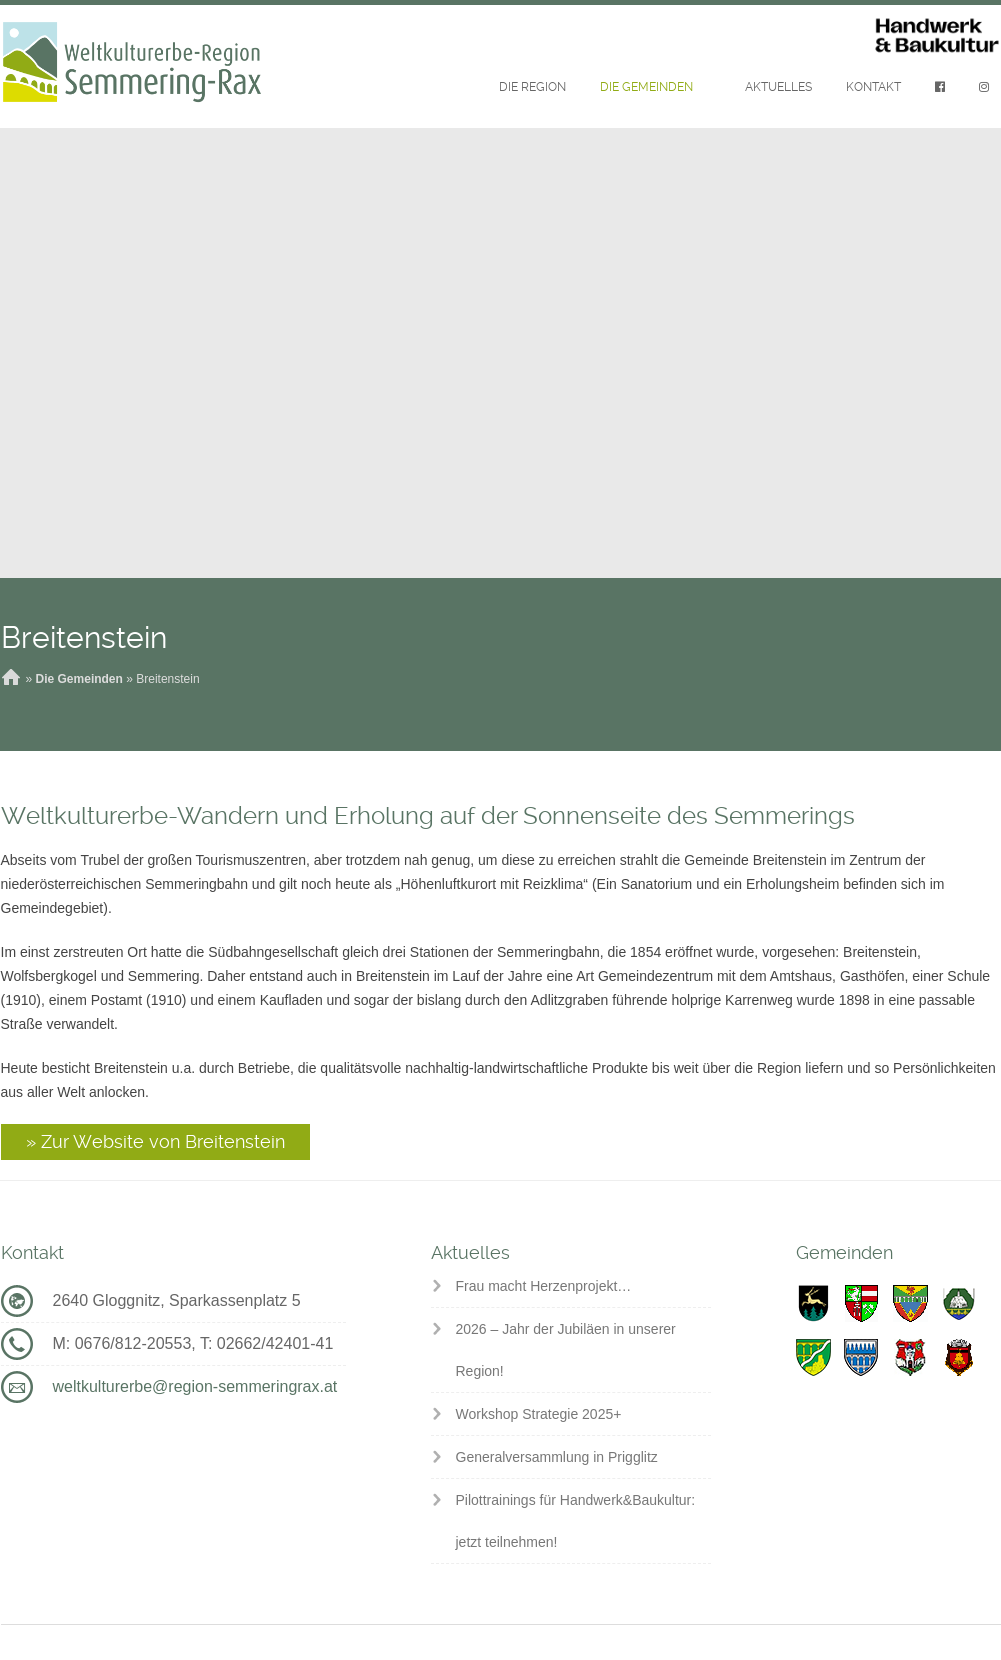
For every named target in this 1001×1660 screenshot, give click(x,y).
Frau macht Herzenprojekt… (544, 1286)
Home (11, 679)
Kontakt (873, 87)
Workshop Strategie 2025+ (539, 1414)
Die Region (532, 87)
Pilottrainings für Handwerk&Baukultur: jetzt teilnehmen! (576, 1521)
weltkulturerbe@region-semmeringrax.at (195, 1386)
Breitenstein (84, 637)
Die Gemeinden (646, 87)
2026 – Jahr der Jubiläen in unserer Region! (566, 1350)
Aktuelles (778, 87)
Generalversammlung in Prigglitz (557, 1457)
